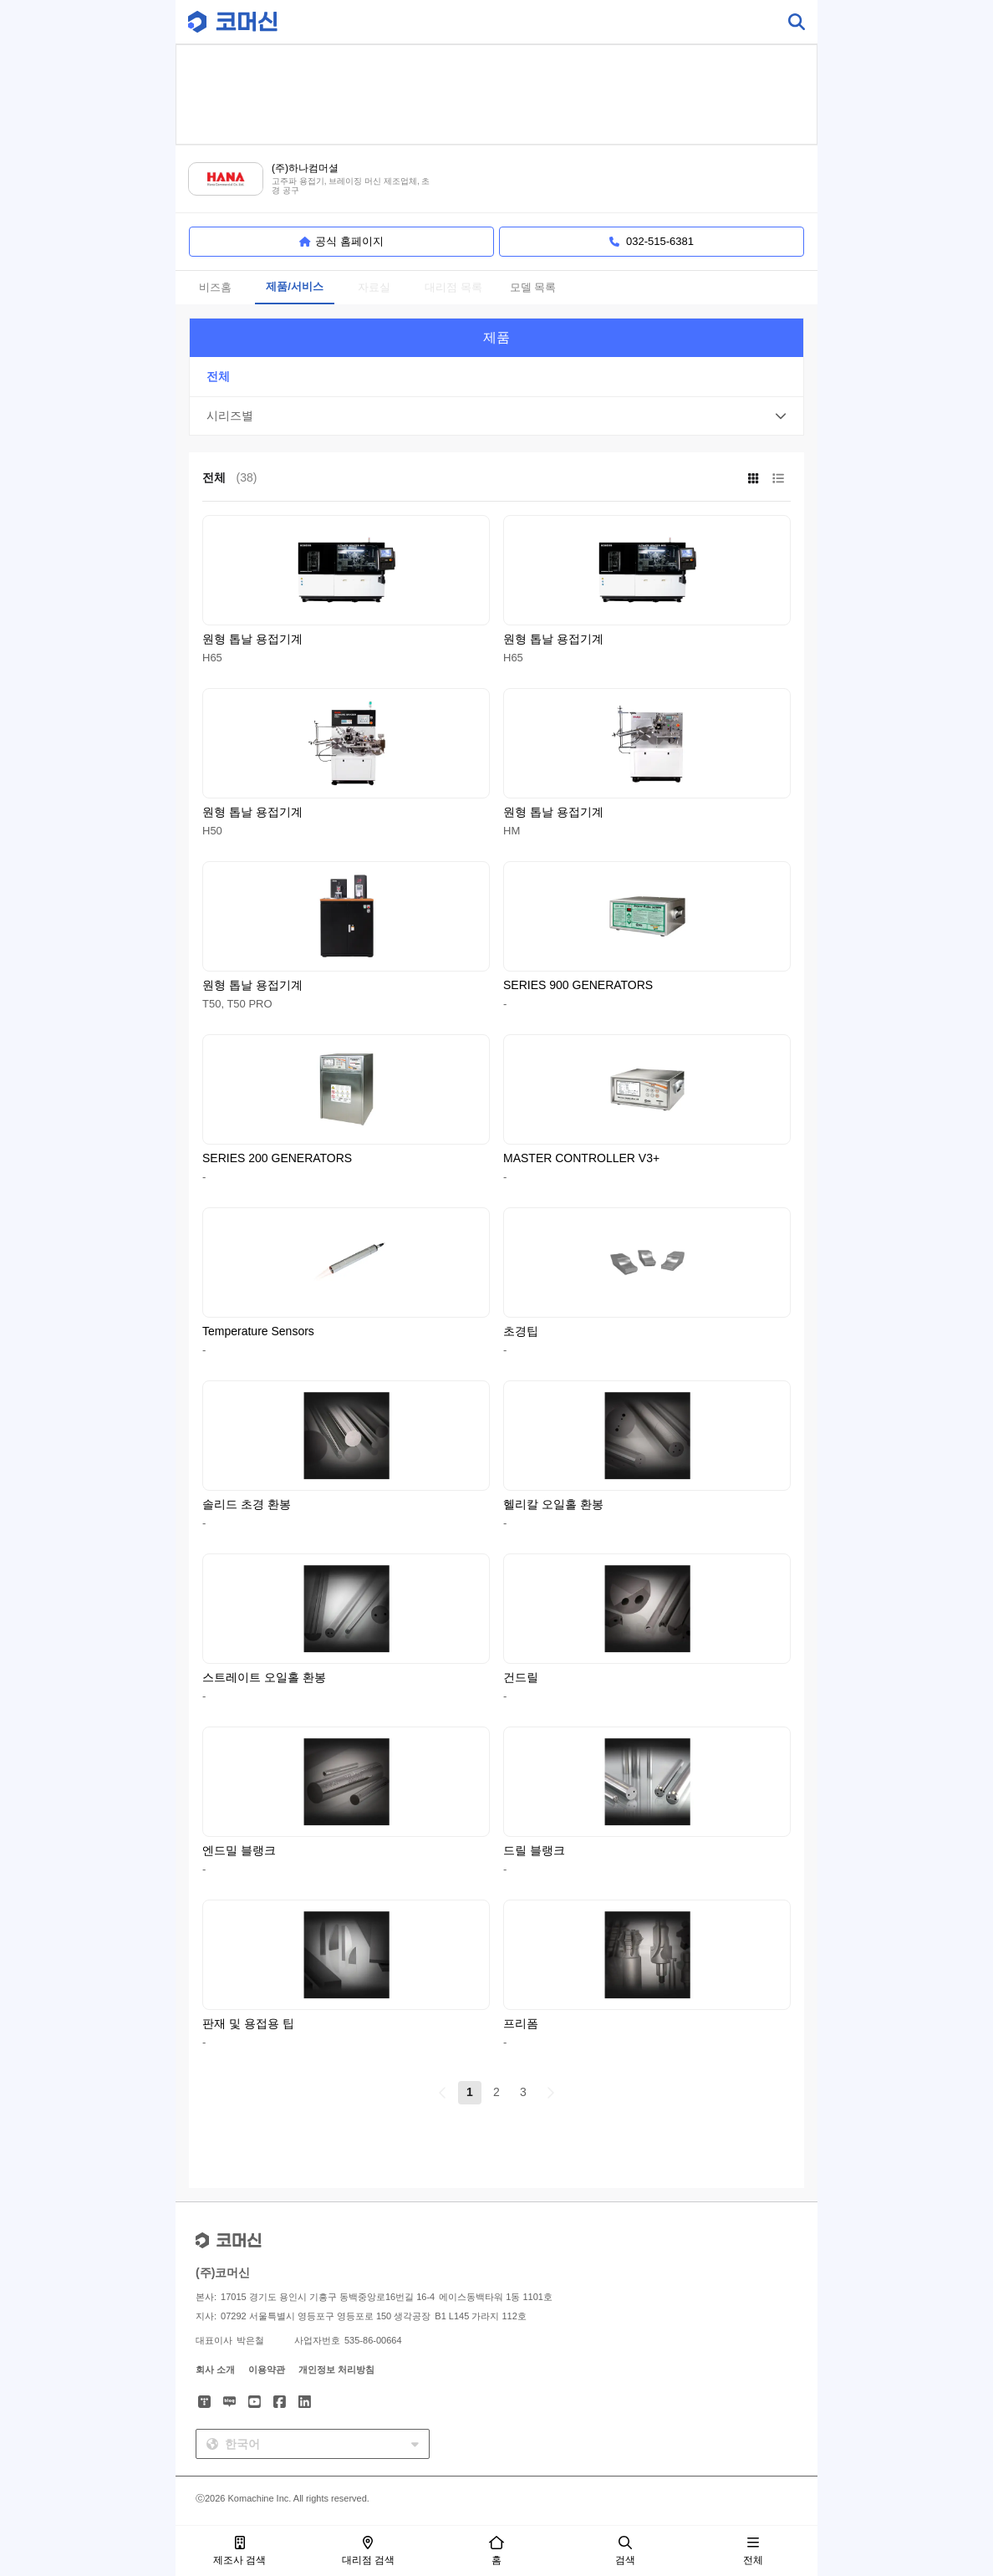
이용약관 (266, 2369)
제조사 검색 (239, 2551)
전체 (753, 2551)
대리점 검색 (368, 2551)
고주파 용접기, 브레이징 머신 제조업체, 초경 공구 (351, 186)
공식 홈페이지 (341, 241)
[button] (496, 416)
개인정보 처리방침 (336, 2369)
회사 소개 (215, 2369)
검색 (625, 2551)
